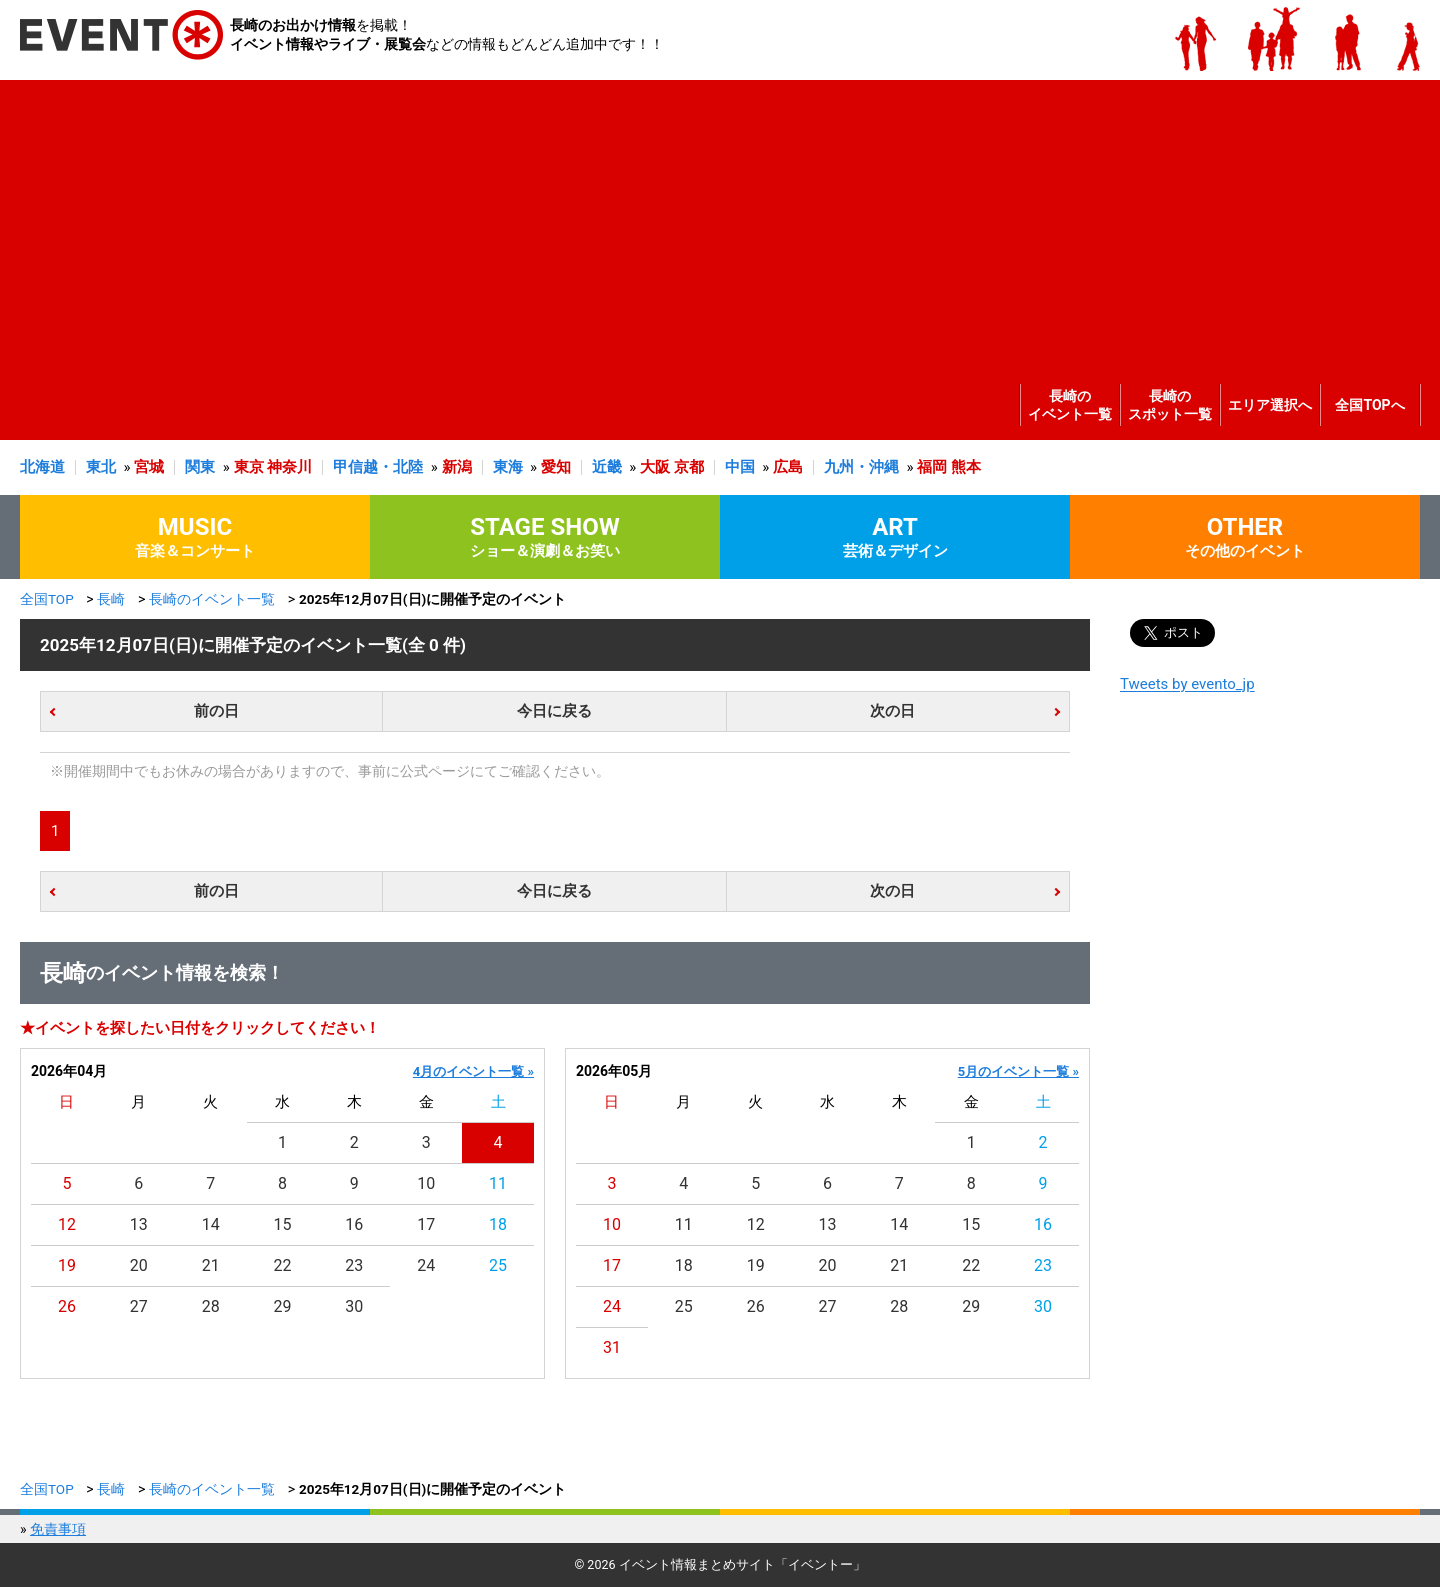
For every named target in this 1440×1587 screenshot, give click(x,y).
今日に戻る (554, 711)
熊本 (966, 467)
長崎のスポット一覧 (1170, 405)
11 (498, 1183)
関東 (200, 467)
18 (498, 1224)
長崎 (111, 599)
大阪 (655, 467)
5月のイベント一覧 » (1018, 1071)
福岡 (932, 467)
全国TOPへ (1369, 405)
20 (139, 1265)
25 (498, 1265)
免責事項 (58, 1529)
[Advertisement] (715, 220)
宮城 (149, 467)
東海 (508, 467)
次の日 (892, 711)
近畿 (607, 467)
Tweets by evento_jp (1187, 684)
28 (211, 1306)
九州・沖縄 (861, 467)
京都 (689, 467)
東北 (101, 467)
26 (67, 1306)
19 (67, 1265)
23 (354, 1265)
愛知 (556, 467)
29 (283, 1306)
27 (139, 1306)
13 (139, 1224)
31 (612, 1347)
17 (426, 1224)
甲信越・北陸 (378, 467)
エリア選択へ (1270, 405)
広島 (788, 467)
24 (426, 1265)
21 (211, 1265)
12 (67, 1224)
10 (426, 1183)
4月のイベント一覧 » (473, 1071)
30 (354, 1306)
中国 (740, 467)
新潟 (457, 467)
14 (211, 1224)
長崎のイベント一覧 (1070, 405)
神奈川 (289, 467)
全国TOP (47, 599)
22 (283, 1265)
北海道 (42, 467)
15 (283, 1224)
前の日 (216, 711)
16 (354, 1224)
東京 (249, 467)
